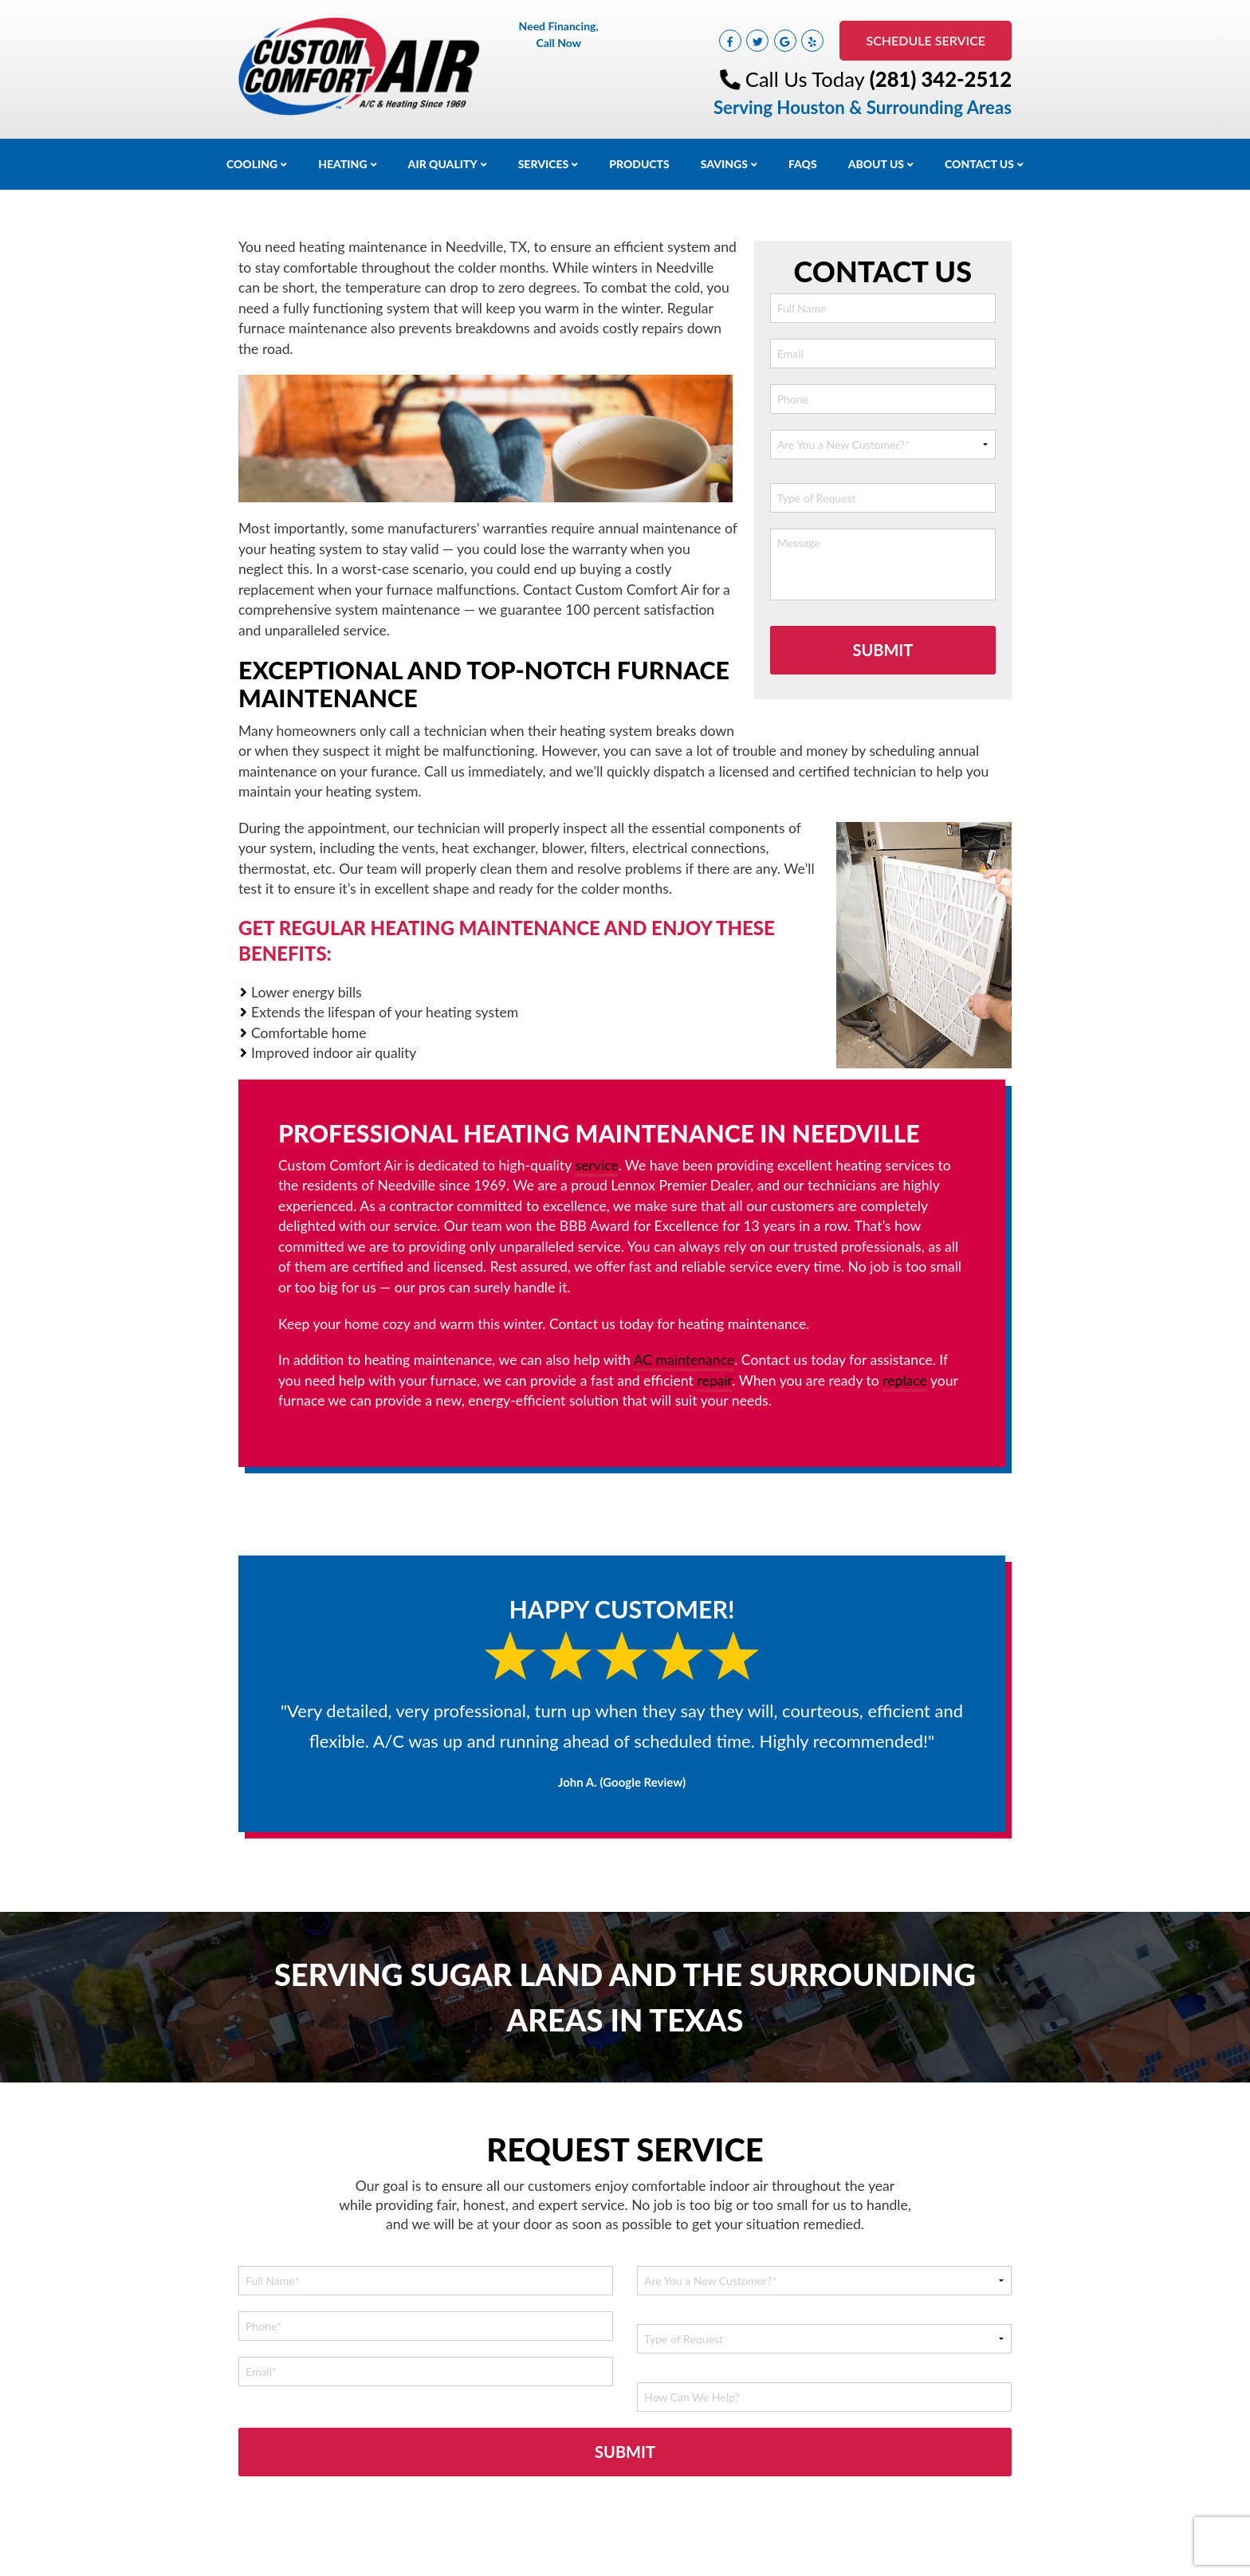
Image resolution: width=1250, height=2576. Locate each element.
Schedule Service (925, 40)
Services (543, 164)
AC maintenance (684, 1359)
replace (904, 1380)
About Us (876, 164)
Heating (342, 164)
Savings (724, 164)
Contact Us (979, 164)
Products (639, 164)
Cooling (251, 164)
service (596, 1165)
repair (714, 1380)
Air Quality (443, 164)
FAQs (802, 164)
